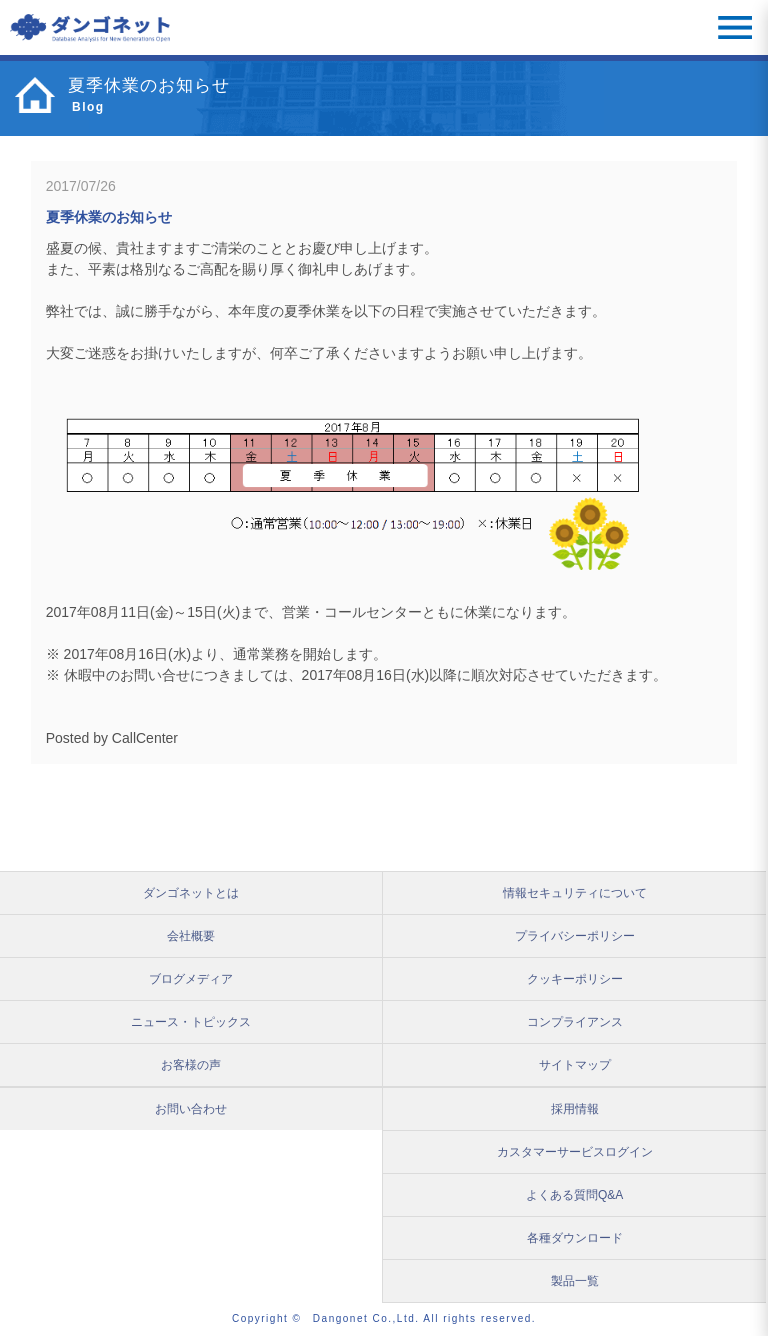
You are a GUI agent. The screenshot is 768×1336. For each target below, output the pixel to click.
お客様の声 (191, 1065)
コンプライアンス (575, 1022)
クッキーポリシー (575, 979)
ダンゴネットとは (191, 893)
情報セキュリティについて (575, 893)
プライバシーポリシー (575, 936)
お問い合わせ (191, 1109)
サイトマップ (575, 1065)
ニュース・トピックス (191, 1022)
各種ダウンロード (575, 1238)
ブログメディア (191, 979)
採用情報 (575, 1109)
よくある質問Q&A (574, 1195)
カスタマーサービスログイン (575, 1152)
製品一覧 (575, 1281)
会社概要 (191, 936)
